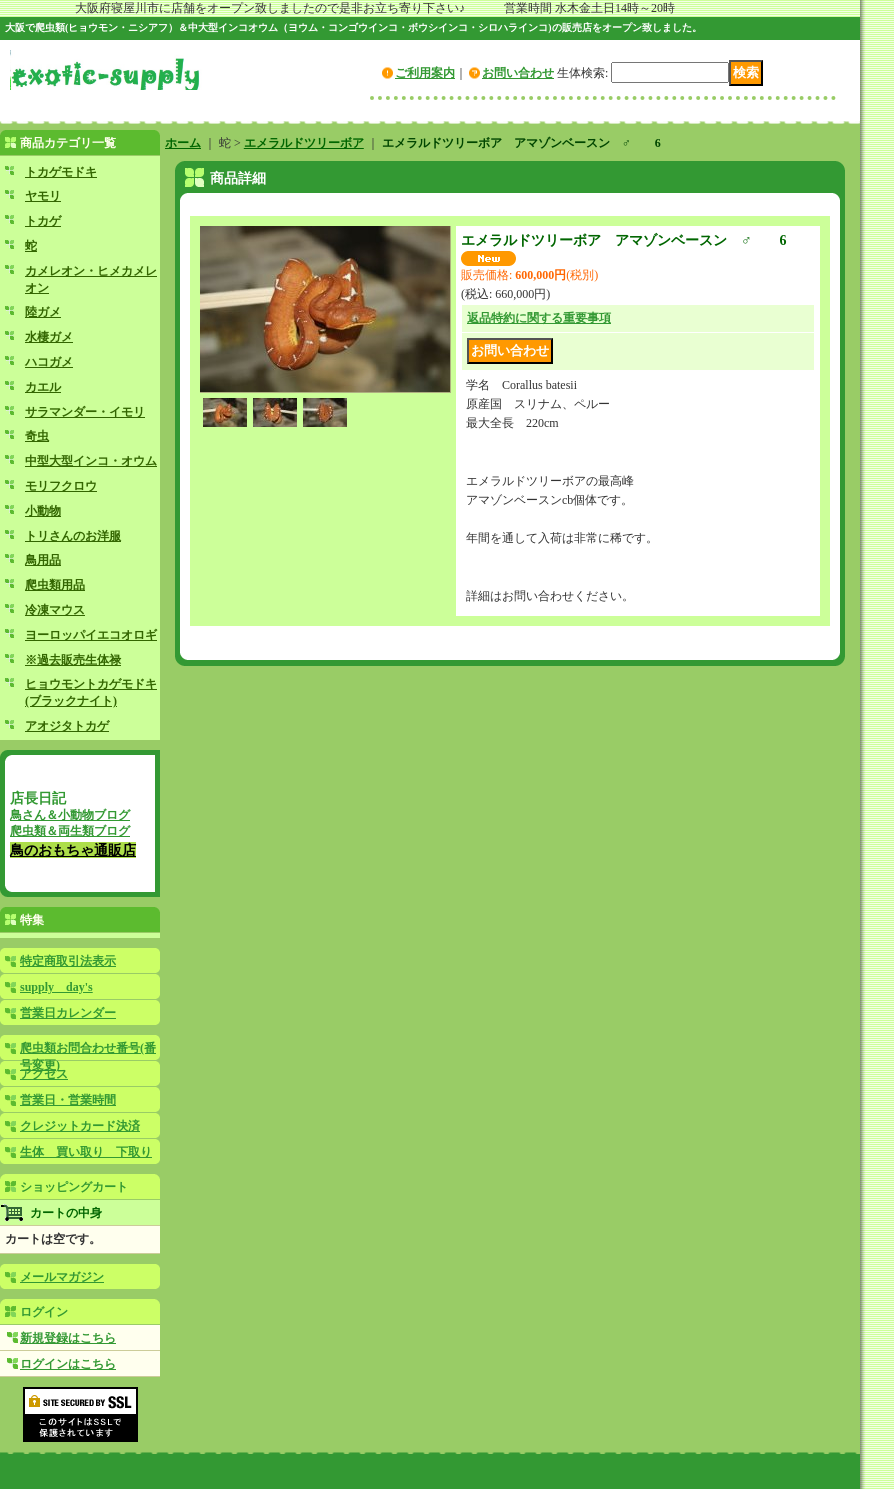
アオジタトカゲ (67, 726)
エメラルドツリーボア (304, 143)
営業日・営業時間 (68, 1100)
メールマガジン (62, 1277)
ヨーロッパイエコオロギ (91, 635)
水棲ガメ (49, 337)
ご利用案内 (425, 73)
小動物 (43, 511)
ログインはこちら (68, 1364)
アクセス (44, 1074)
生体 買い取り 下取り (86, 1152)
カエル (43, 387)
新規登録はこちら (68, 1338)
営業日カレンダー (68, 1013)
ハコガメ (49, 362)
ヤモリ (43, 196)
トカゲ (43, 221)
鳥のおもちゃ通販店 (73, 850)
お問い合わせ (518, 73)
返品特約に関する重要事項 (539, 318)
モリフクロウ (61, 486)
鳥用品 (43, 560)
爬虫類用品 (55, 585)
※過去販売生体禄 (73, 660)
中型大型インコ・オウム (91, 461)
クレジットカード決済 (80, 1126)
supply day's (56, 987)
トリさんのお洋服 (73, 536)
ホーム (183, 143)
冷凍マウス (55, 610)
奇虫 (37, 436)
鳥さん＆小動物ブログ (70, 815)
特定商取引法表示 (68, 961)
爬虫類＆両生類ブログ (70, 831)
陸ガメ (43, 312)
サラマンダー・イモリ (85, 412)
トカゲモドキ (61, 172)
